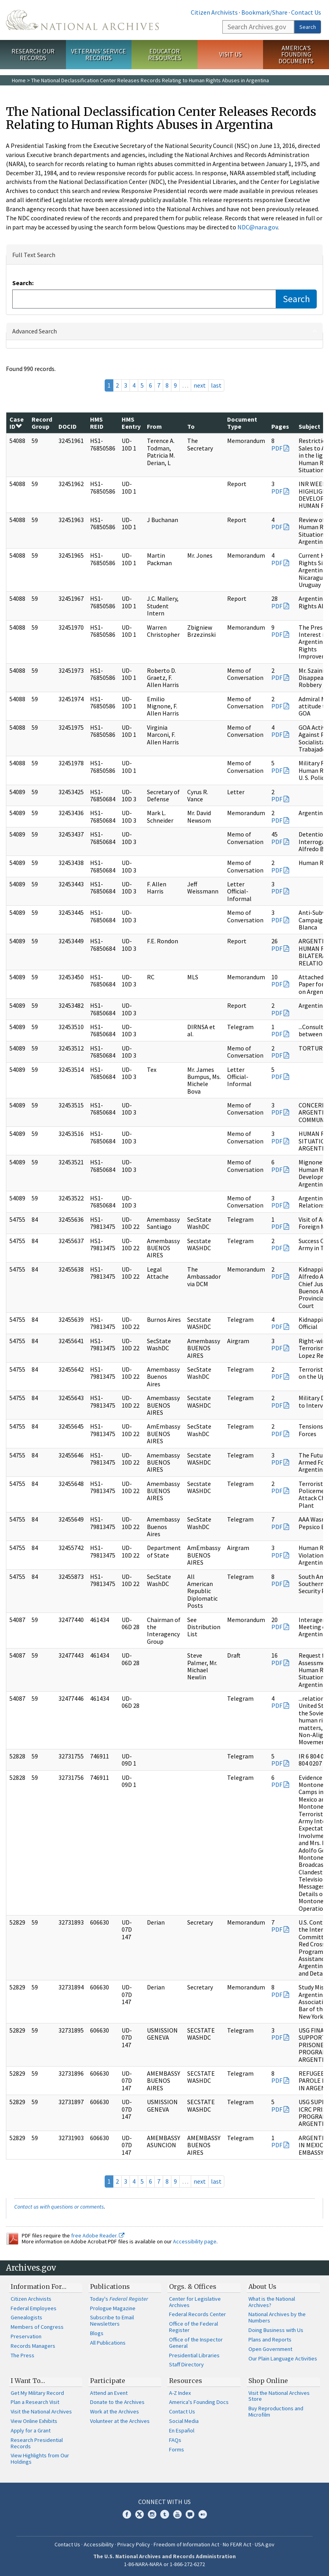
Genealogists (26, 2317)
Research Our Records (33, 54)
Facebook (127, 2514)
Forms (176, 2449)
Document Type (242, 422)
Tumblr (164, 2514)
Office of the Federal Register (193, 2327)
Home (19, 80)
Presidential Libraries (194, 2355)
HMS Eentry (131, 422)
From (154, 426)
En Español (181, 2430)
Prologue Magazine (112, 2308)
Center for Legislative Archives (195, 2302)
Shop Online (268, 2381)
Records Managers (33, 2345)
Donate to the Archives (117, 2402)
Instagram (152, 2514)
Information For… (38, 2286)
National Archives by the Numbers (277, 2317)
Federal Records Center (197, 2314)
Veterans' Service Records (98, 54)
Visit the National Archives (41, 2411)
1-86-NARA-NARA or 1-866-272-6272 (164, 2564)
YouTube (177, 2514)
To (191, 426)
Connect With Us (164, 2502)
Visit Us (230, 54)
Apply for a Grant (31, 2430)
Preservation (26, 2336)
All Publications (108, 2342)
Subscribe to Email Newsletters (112, 2320)
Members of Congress (37, 2326)
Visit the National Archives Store (279, 2396)
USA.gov (264, 2544)
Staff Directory (186, 2364)
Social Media (184, 2421)
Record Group (42, 422)
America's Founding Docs (199, 2402)
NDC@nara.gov (257, 227)
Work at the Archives (114, 2411)
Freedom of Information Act (186, 2544)
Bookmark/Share (264, 12)
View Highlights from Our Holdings (40, 2458)
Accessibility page (194, 2241)
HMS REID (96, 422)
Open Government (270, 2349)
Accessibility (99, 2544)
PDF (276, 448)
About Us (262, 2286)
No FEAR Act (237, 2544)
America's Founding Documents (296, 54)
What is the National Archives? (271, 2302)
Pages (280, 426)
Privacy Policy (133, 2544)
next (200, 385)
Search (307, 26)
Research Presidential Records (37, 2443)
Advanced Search (34, 331)
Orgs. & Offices (192, 2286)
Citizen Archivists (214, 12)
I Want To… (28, 2381)
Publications (110, 2286)
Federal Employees (33, 2308)
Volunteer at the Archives (120, 2421)
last (216, 385)
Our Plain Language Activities (282, 2358)
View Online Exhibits (34, 2421)
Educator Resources (164, 54)
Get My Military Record (37, 2392)
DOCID (67, 426)
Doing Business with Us (275, 2330)
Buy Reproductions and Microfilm (275, 2411)
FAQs (175, 2440)
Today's (119, 2298)
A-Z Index (180, 2392)
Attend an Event (109, 2392)
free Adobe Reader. (97, 2235)
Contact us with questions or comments (59, 2206)
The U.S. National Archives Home (82, 20)
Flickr (202, 2514)
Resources (185, 2381)
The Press (22, 2355)
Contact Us (306, 12)
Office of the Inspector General (196, 2342)
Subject (309, 426)
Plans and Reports (269, 2339)
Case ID (16, 422)
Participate (107, 2381)
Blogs (96, 2333)
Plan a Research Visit (35, 2402)
